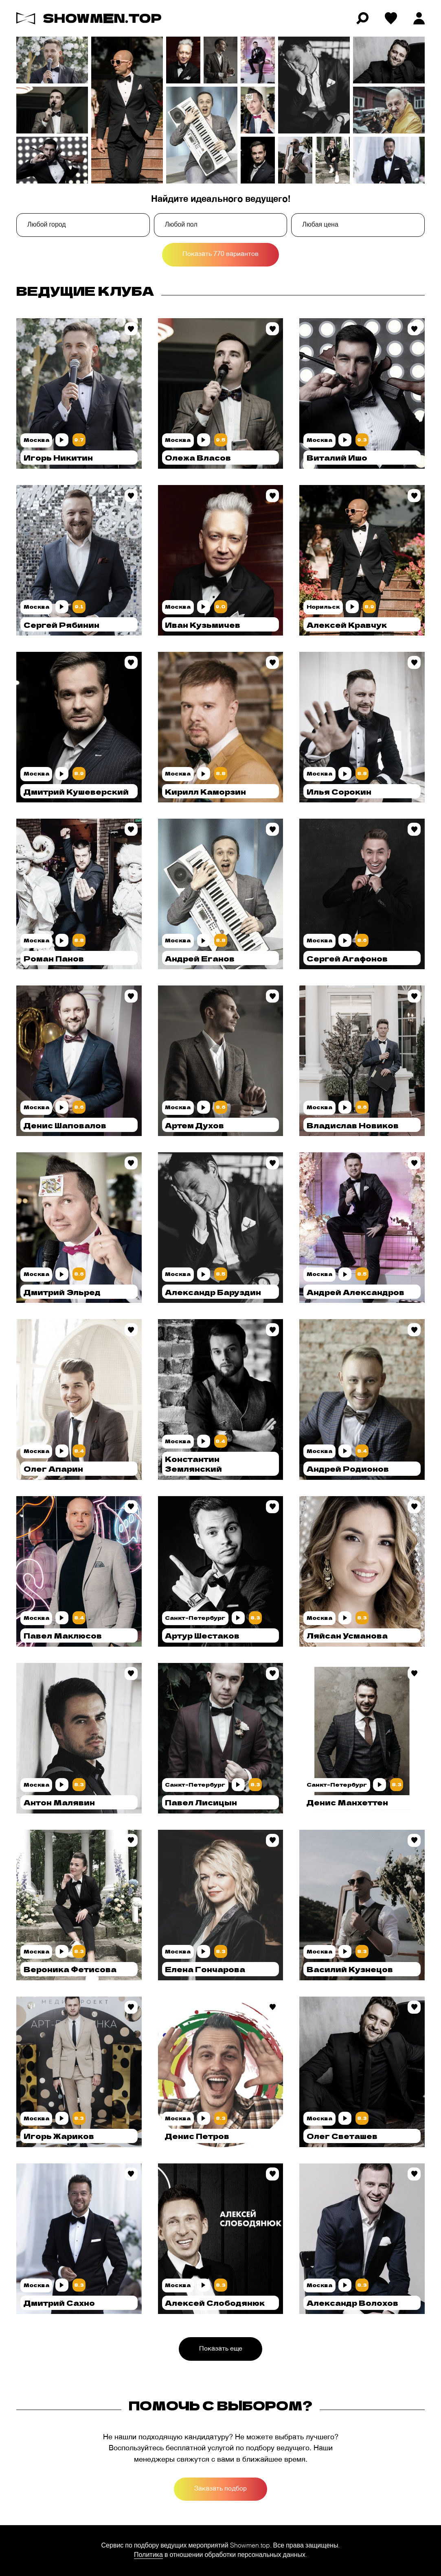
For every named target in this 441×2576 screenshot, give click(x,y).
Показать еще (220, 2349)
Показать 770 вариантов (220, 254)
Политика (148, 2555)
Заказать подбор (220, 2489)
